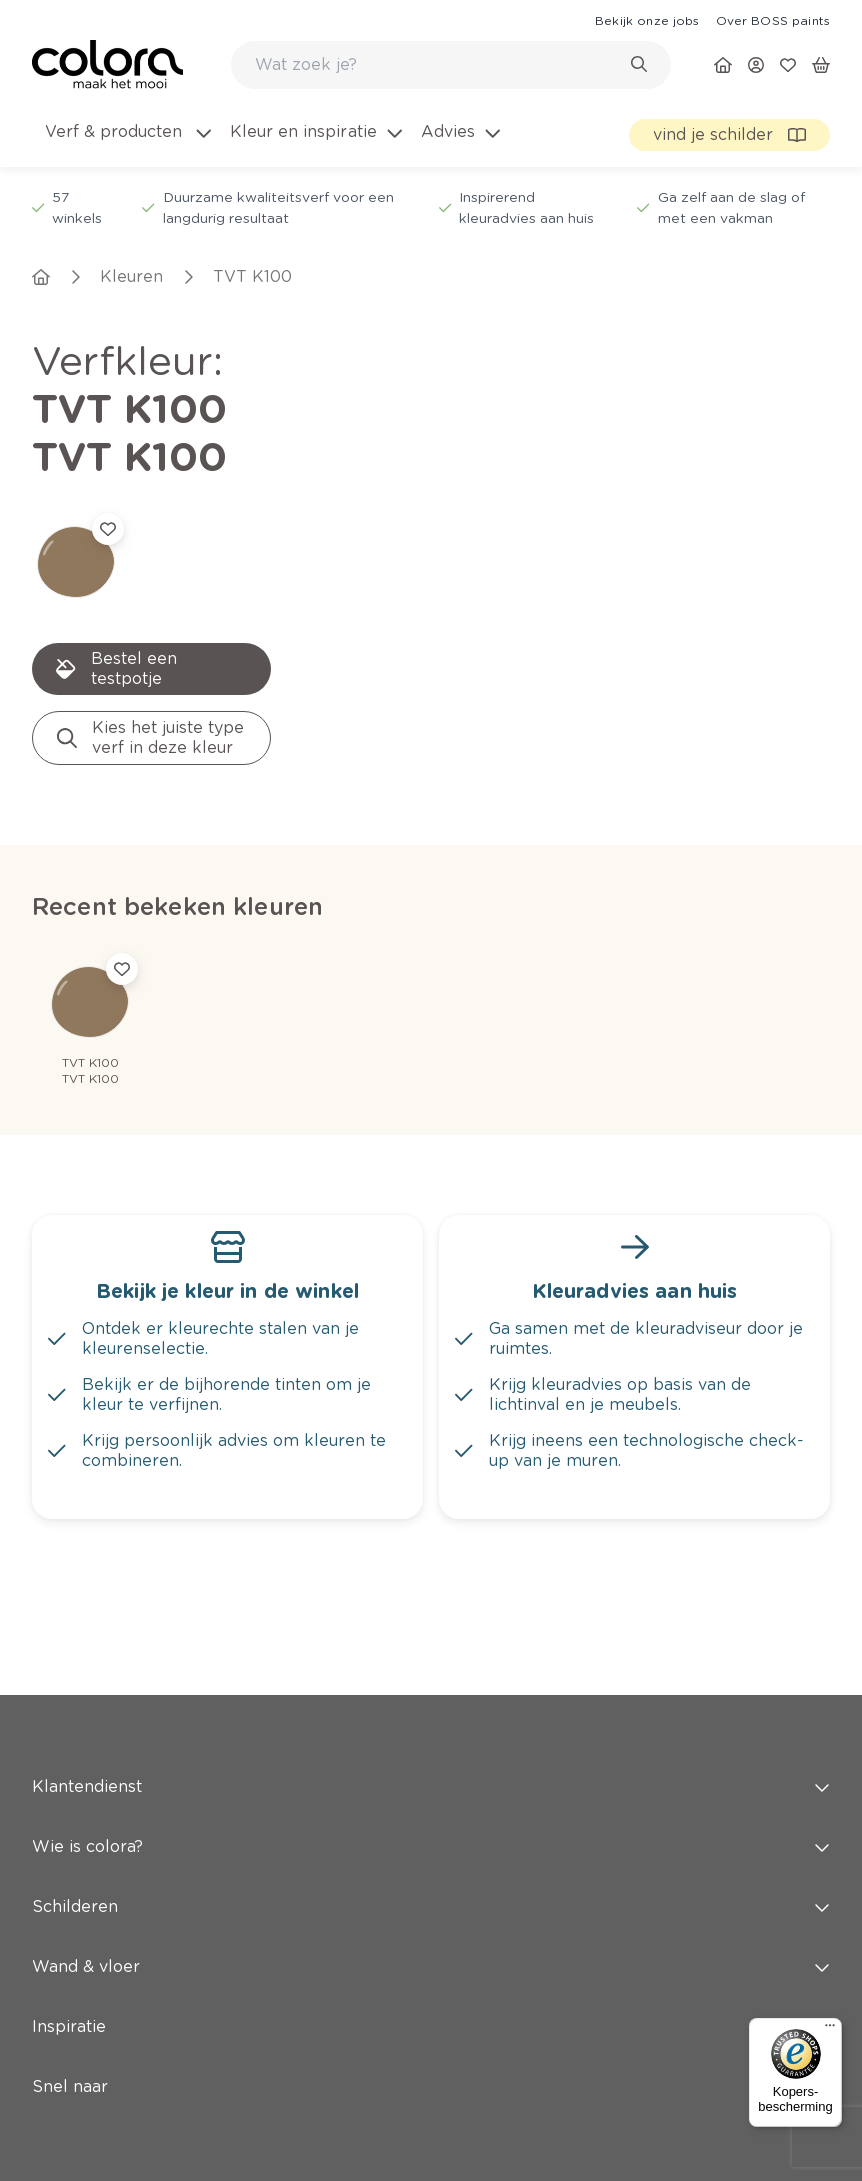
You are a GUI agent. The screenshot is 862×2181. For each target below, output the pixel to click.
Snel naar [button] (431, 2086)
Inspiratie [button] (431, 2026)
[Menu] (830, 2030)
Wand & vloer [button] (431, 1966)
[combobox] (451, 65)
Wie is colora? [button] (431, 1846)
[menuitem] (126, 144)
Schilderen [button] (431, 1906)
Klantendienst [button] (431, 1786)
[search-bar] (438, 65)
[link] (647, 20)
